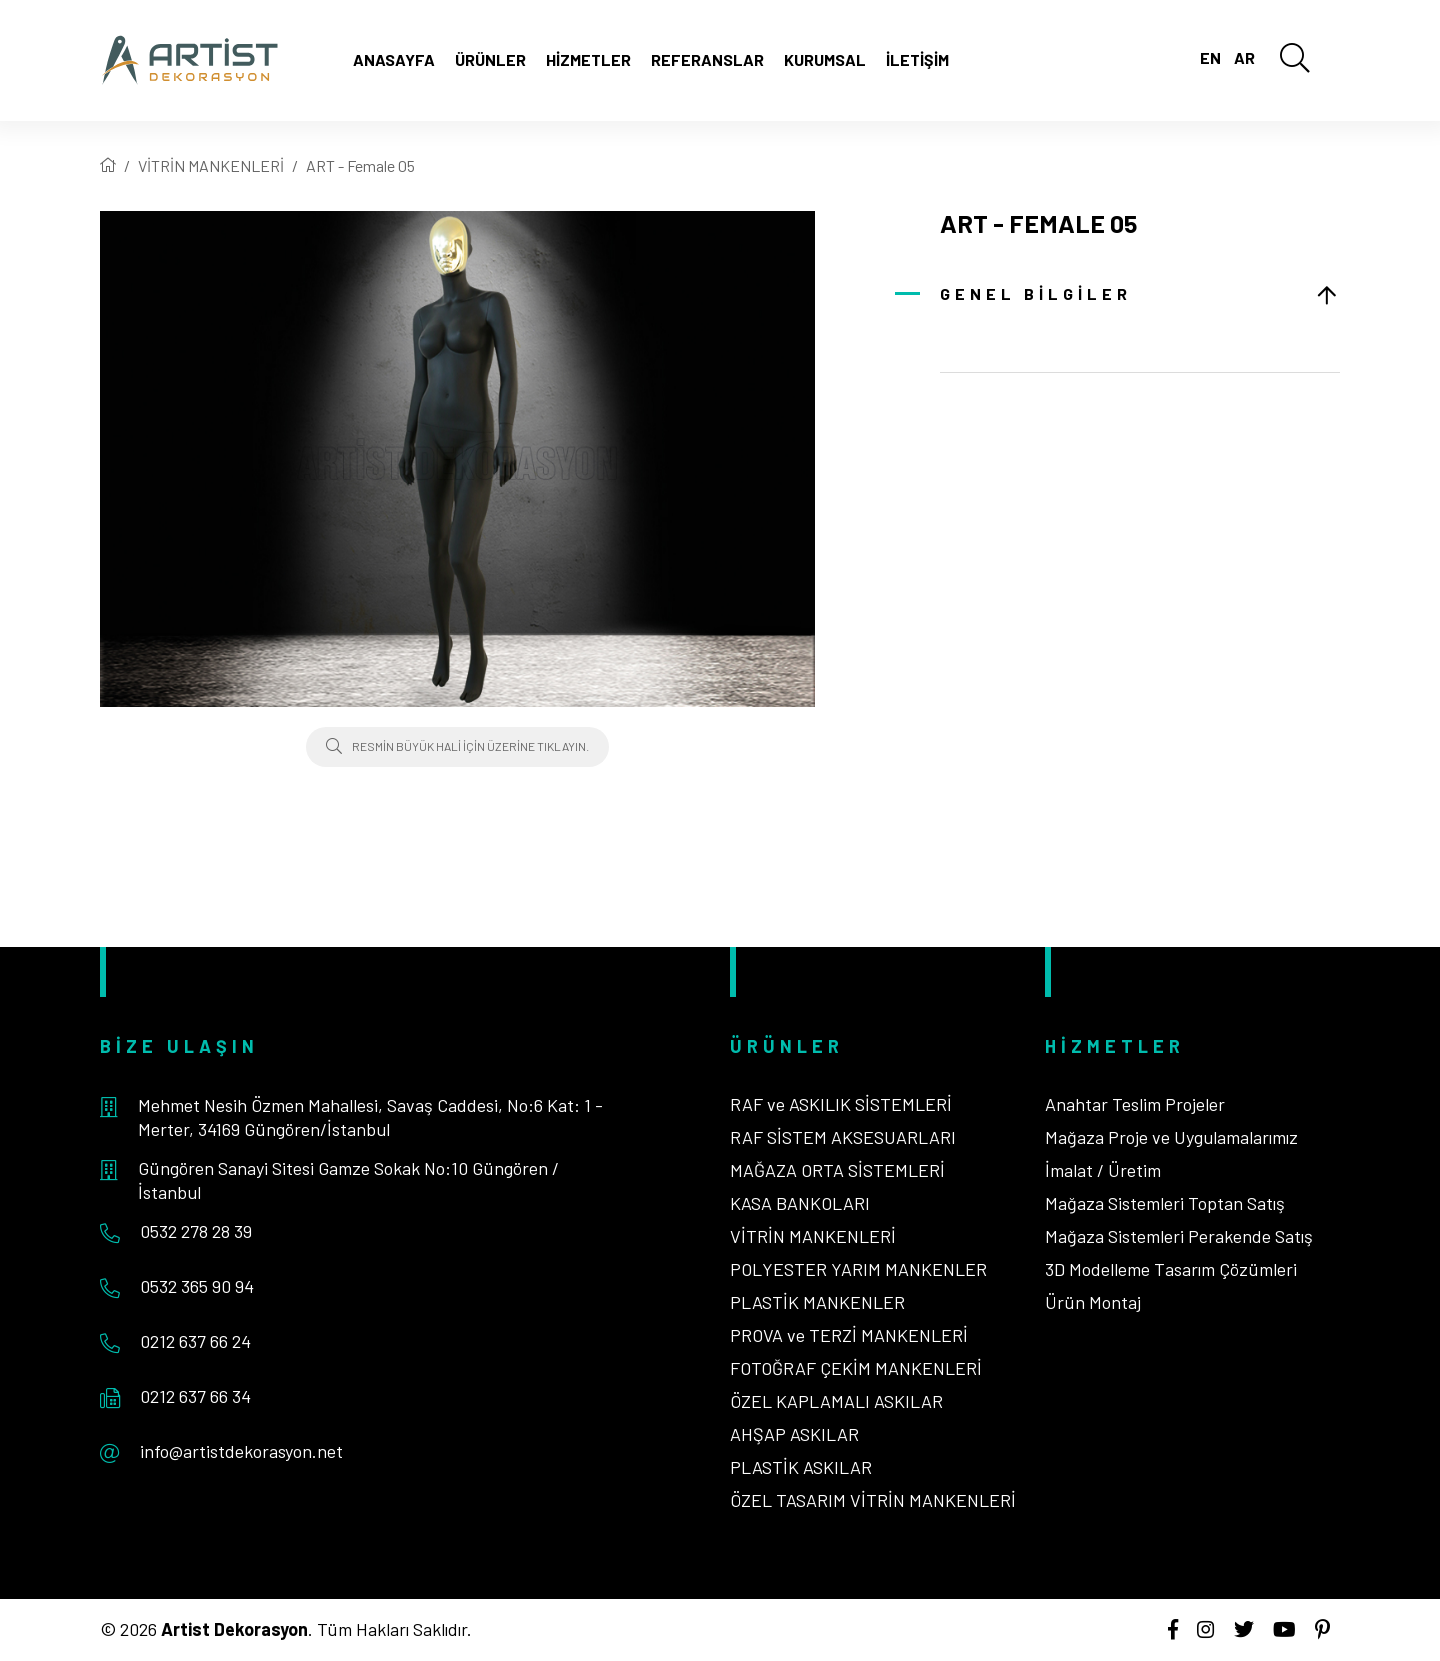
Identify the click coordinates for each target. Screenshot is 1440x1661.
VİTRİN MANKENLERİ (211, 165)
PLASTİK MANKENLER (817, 1302)
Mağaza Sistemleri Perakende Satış (1179, 1236)
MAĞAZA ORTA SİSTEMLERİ (837, 1170)
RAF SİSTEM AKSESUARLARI (843, 1137)
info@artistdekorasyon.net (241, 1451)
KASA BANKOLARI (800, 1203)
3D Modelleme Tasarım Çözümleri (1171, 1269)
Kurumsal (825, 59)
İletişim (917, 59)
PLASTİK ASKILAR (801, 1467)
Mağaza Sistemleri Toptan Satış (1165, 1203)
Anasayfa (394, 59)
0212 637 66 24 (195, 1341)
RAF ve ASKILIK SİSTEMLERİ (841, 1104)
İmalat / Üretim (1103, 1170)
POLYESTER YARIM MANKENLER (858, 1269)
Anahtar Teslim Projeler (1135, 1104)
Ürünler (490, 59)
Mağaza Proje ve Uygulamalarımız (1171, 1137)
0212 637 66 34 (195, 1396)
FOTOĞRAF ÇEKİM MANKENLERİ (856, 1368)
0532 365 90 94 (197, 1286)
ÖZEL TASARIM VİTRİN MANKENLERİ (873, 1500)
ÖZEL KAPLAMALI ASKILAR (836, 1401)
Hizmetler (588, 59)
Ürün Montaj (1093, 1302)
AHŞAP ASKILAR (794, 1434)
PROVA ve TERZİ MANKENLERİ (849, 1335)
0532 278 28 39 (196, 1231)
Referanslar (707, 59)
